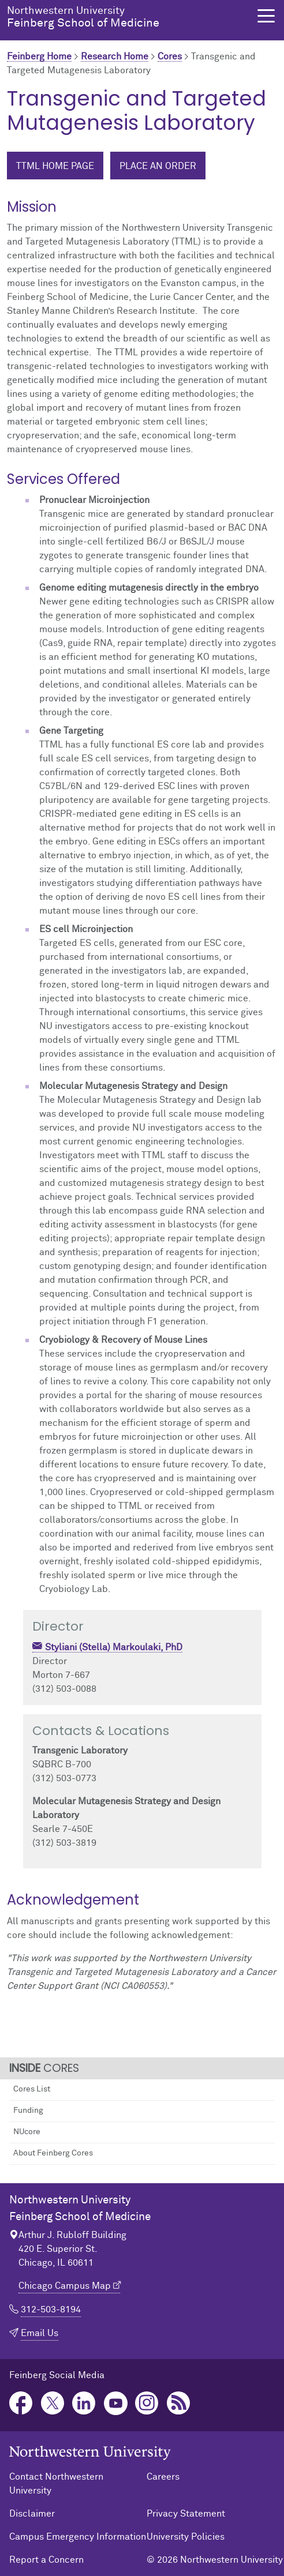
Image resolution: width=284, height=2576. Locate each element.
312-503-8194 (51, 2309)
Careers (163, 2476)
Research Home (114, 56)
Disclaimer (32, 2513)
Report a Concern (46, 2559)
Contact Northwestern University (56, 2483)
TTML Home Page (55, 166)
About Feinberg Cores (53, 2153)
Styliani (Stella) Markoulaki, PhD (113, 1647)
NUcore (26, 2132)
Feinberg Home (39, 56)
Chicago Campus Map (64, 2285)
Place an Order (157, 166)
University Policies (186, 2536)
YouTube (116, 2403)
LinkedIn (84, 2403)
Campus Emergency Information (77, 2536)
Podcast (178, 2403)
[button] (266, 15)
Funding (28, 2110)
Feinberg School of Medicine (126, 17)
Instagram (147, 2403)
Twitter (53, 2403)
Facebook (21, 2403)
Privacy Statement (186, 2513)
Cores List (31, 2089)
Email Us (39, 2333)
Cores (170, 56)
